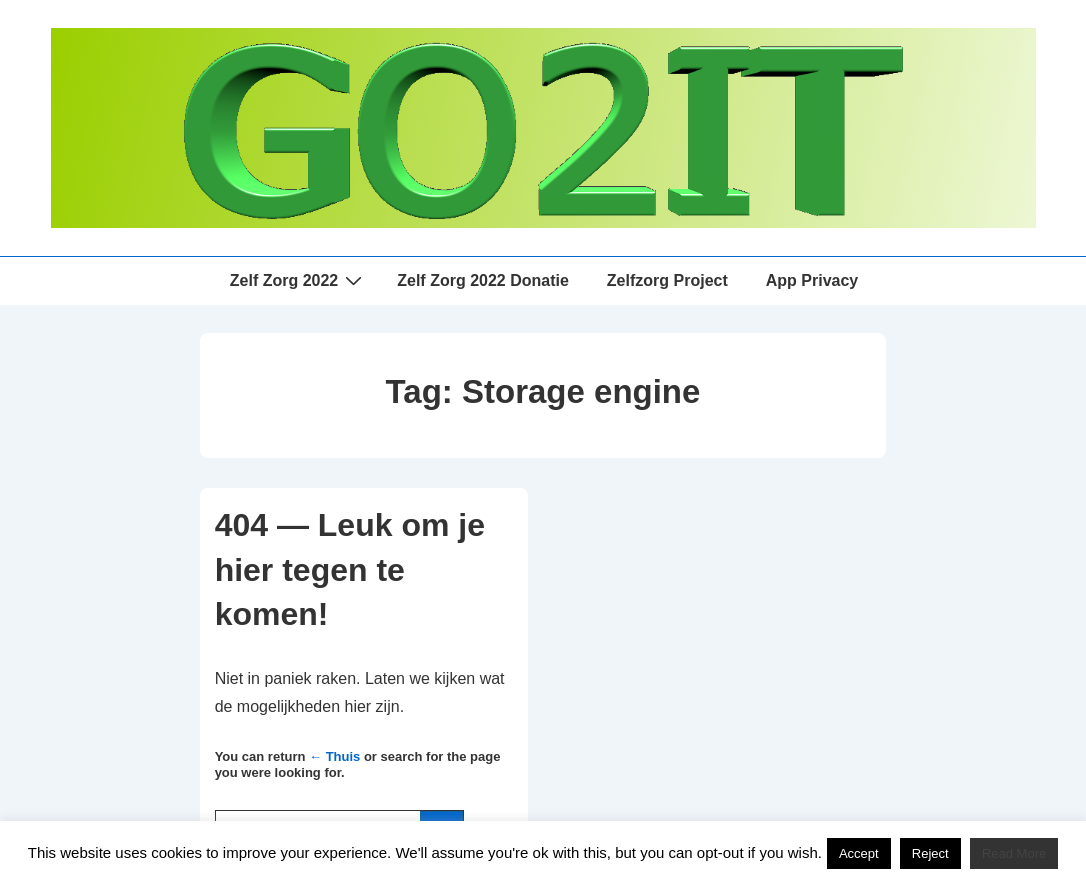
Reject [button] (930, 853)
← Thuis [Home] (334, 756)
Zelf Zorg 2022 (298, 280)
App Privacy (812, 280)
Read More (1014, 853)
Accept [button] (859, 853)
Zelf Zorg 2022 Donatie (483, 280)
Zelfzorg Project (667, 280)
